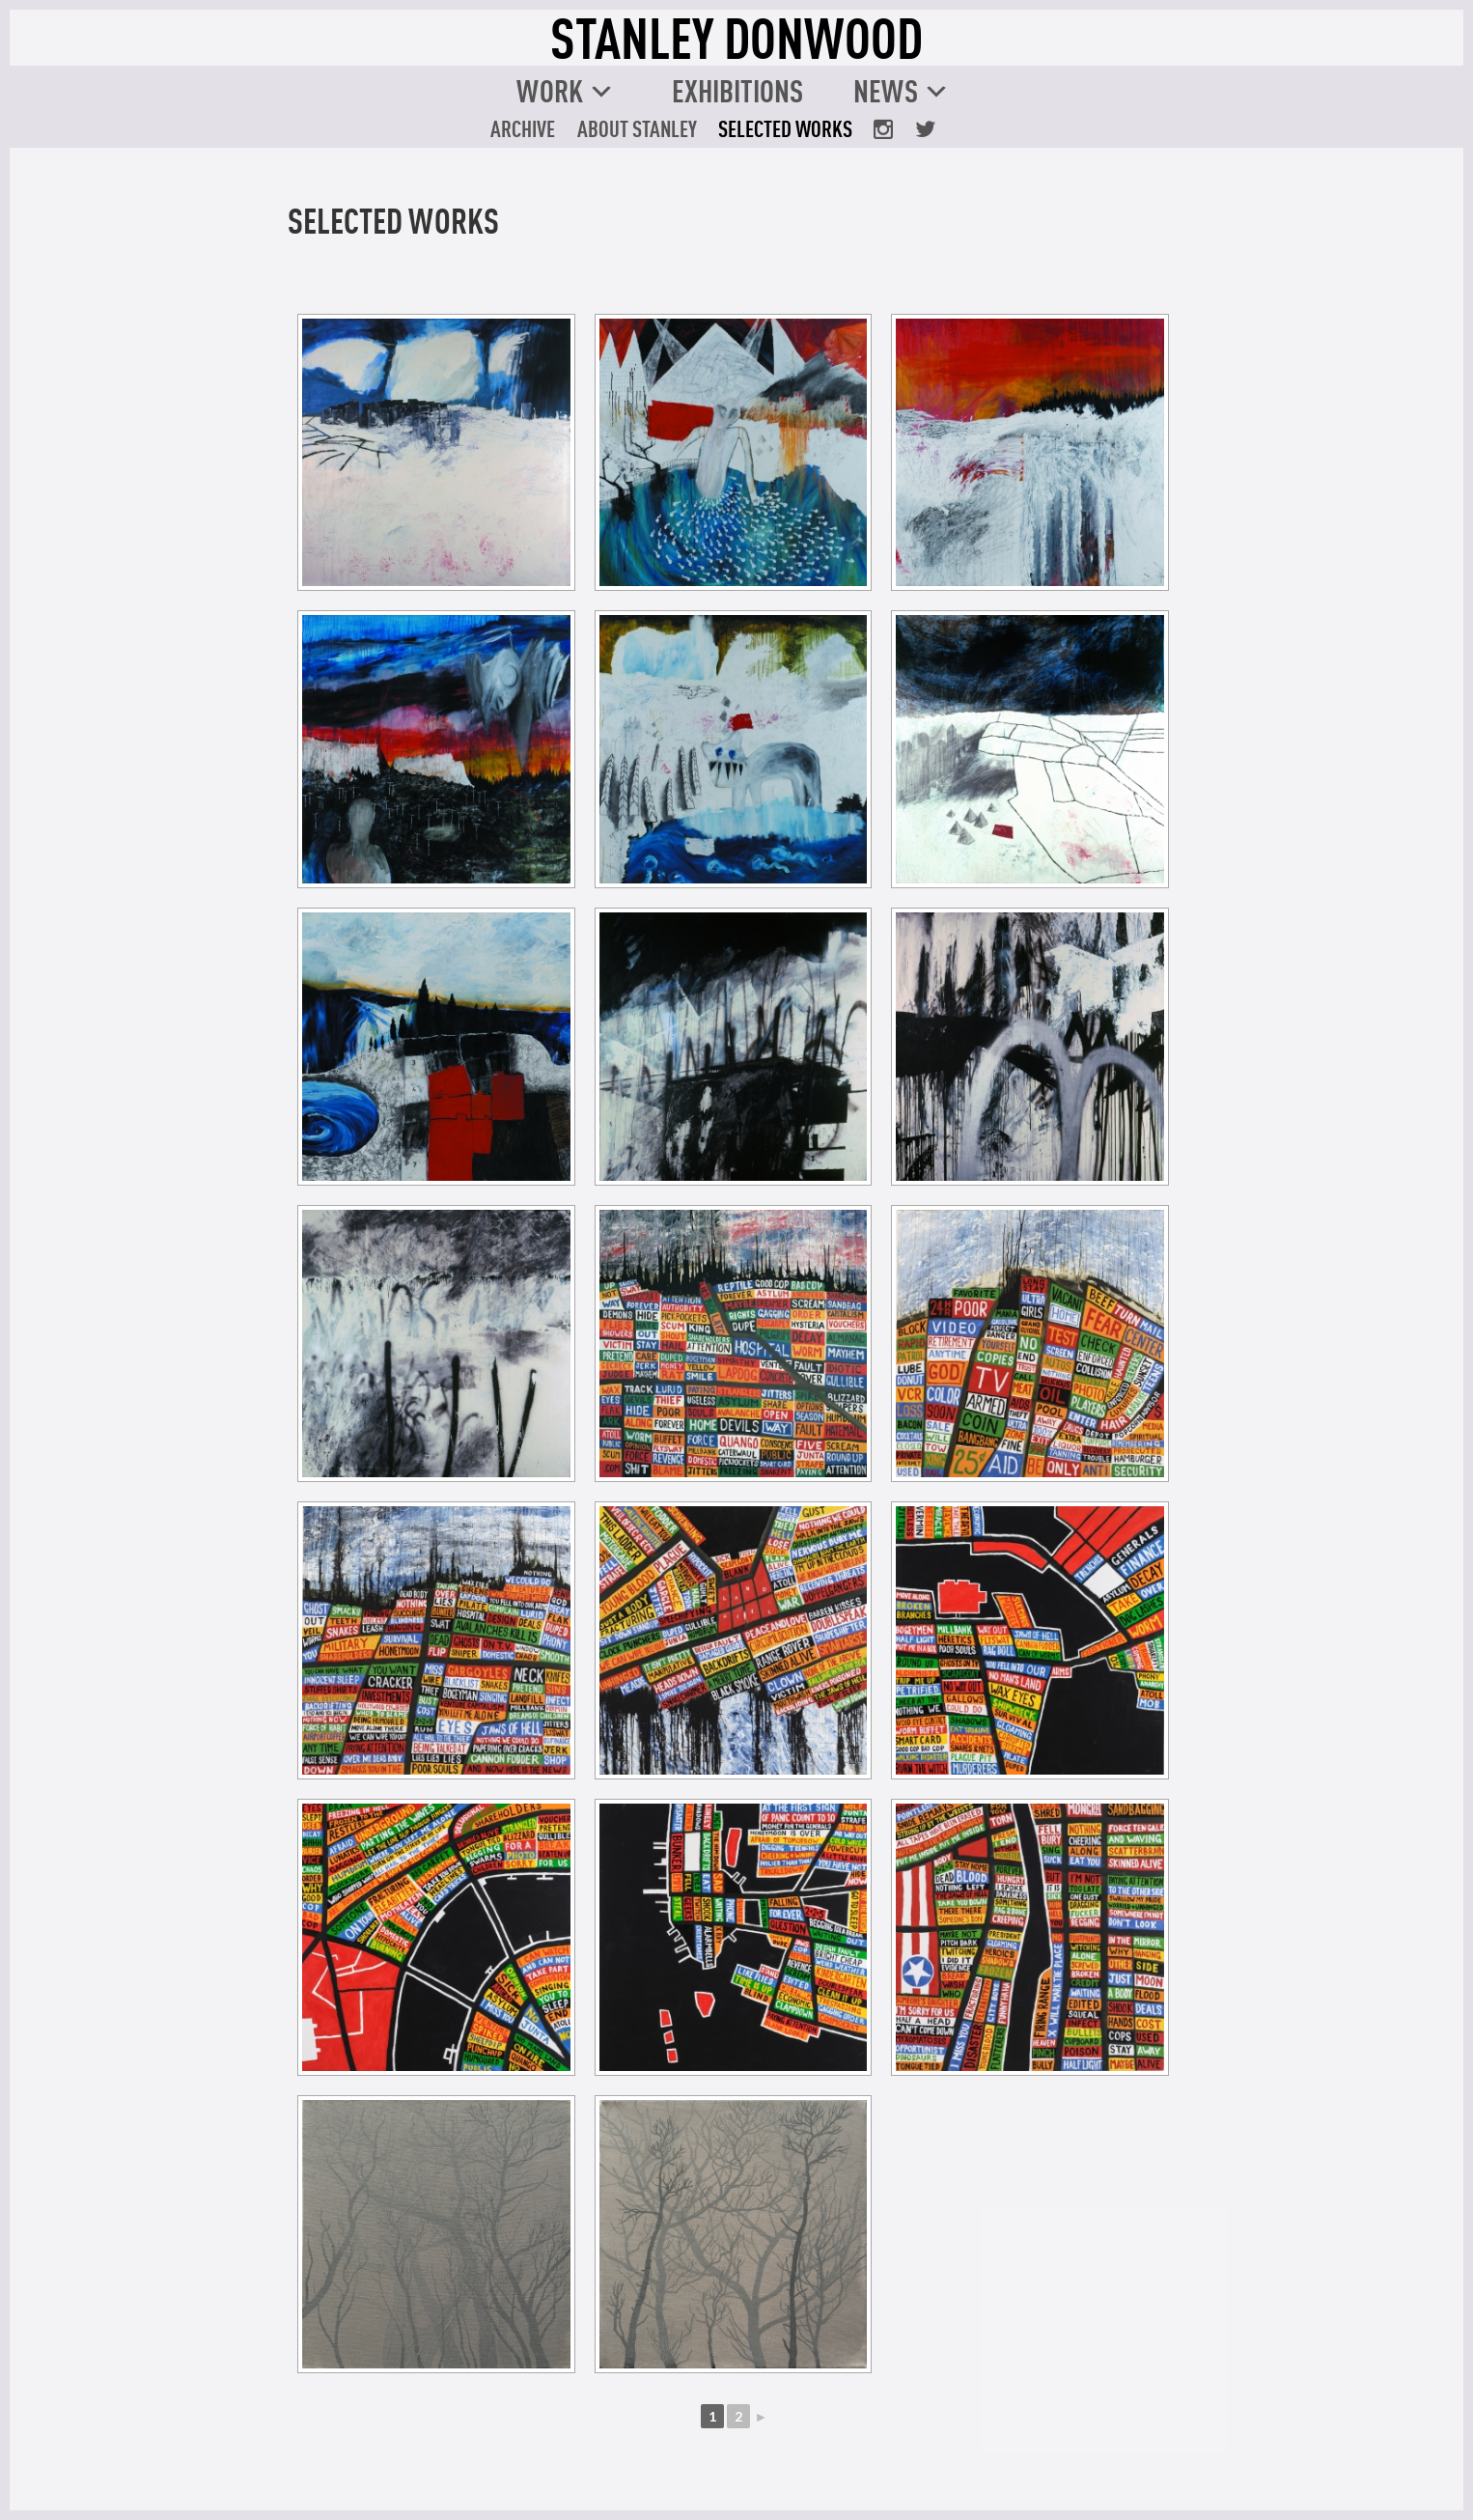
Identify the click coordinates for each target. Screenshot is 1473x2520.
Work (549, 90)
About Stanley (637, 128)
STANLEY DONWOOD (736, 37)
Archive (522, 128)
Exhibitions (737, 90)
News (885, 90)
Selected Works (785, 128)
